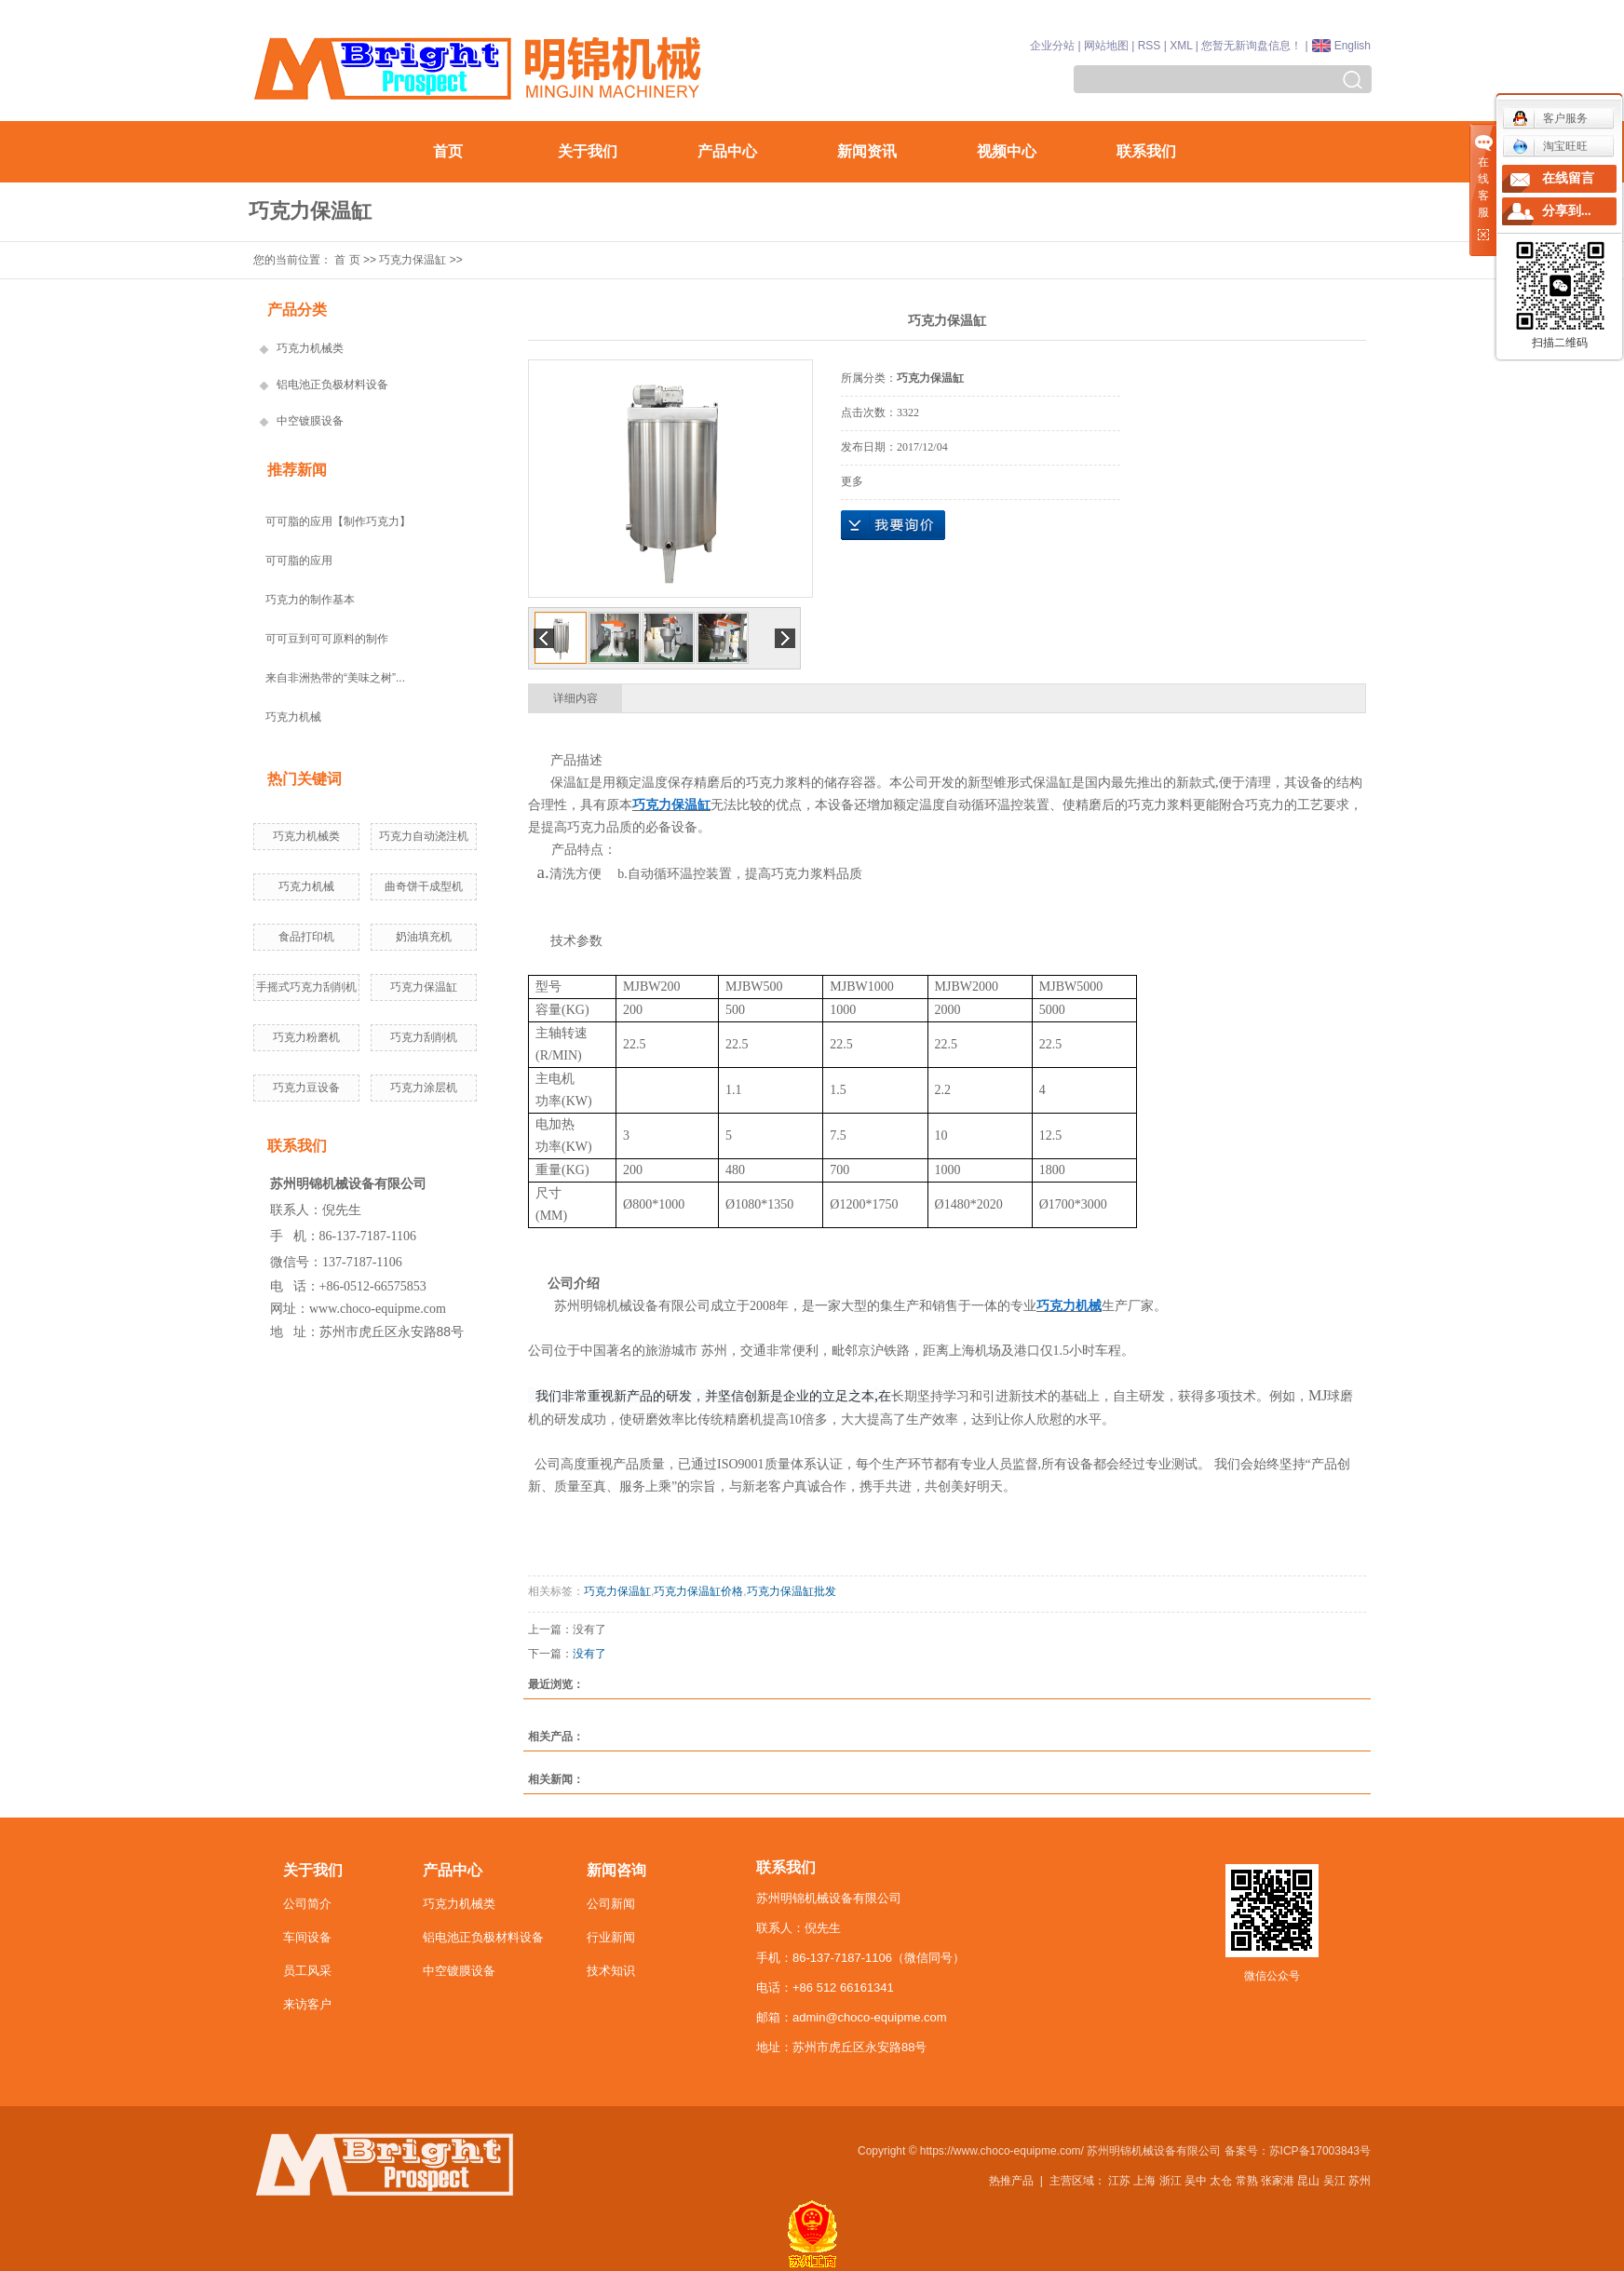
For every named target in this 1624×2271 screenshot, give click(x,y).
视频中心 (1006, 151)
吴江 (1334, 2180)
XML (1181, 45)
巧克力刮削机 (423, 1037)
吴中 (1195, 2180)
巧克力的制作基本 (310, 599)
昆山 (1308, 2180)
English (1352, 45)
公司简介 (307, 1904)
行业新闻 (611, 1937)
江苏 (1119, 2180)
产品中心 (727, 151)
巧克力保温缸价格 (698, 1591)
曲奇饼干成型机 (424, 886)
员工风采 (307, 1971)
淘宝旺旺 (1550, 146)
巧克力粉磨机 (306, 1037)
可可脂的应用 (298, 560)
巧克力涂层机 (423, 1087)
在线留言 (1568, 178)
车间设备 (307, 1937)
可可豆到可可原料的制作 (326, 638)
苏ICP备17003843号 (1320, 2150)
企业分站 (1052, 45)
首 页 (346, 259)
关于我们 (587, 151)
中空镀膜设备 (310, 420)
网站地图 (1106, 45)
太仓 (1221, 2180)
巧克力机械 (293, 716)
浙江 (1170, 2180)
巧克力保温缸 (412, 259)
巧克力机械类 (310, 348)
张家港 (1277, 2180)
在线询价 (893, 525)
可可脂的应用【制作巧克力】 (338, 521)
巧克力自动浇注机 (423, 836)
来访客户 (307, 2004)
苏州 (1359, 2180)
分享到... (1566, 211)
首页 (448, 151)
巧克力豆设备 (306, 1087)
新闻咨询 (616, 1870)
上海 (1144, 2180)
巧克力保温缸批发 (791, 1591)
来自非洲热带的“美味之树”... (335, 677)
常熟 (1247, 2180)
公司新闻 (611, 1904)
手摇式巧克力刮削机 (306, 987)
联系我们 (1146, 151)
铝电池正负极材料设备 (332, 384)
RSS (1149, 45)
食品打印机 (306, 936)
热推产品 (1011, 2180)
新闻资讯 (867, 151)
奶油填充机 (424, 936)
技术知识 (611, 1971)
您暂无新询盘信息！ (1251, 45)
